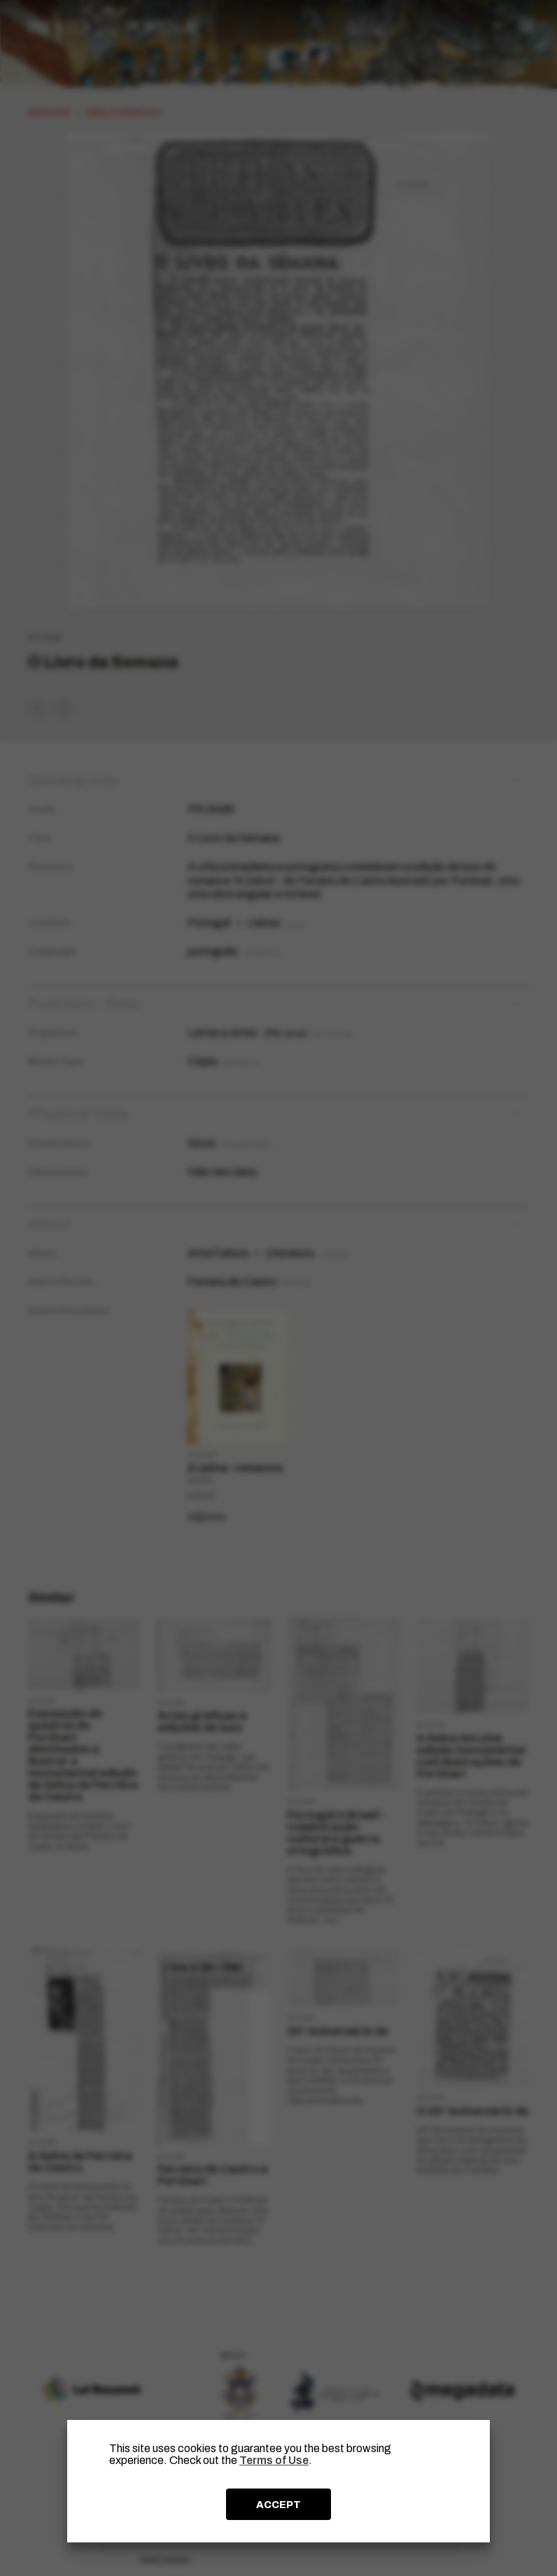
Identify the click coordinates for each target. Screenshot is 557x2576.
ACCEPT (278, 2504)
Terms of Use (274, 2460)
